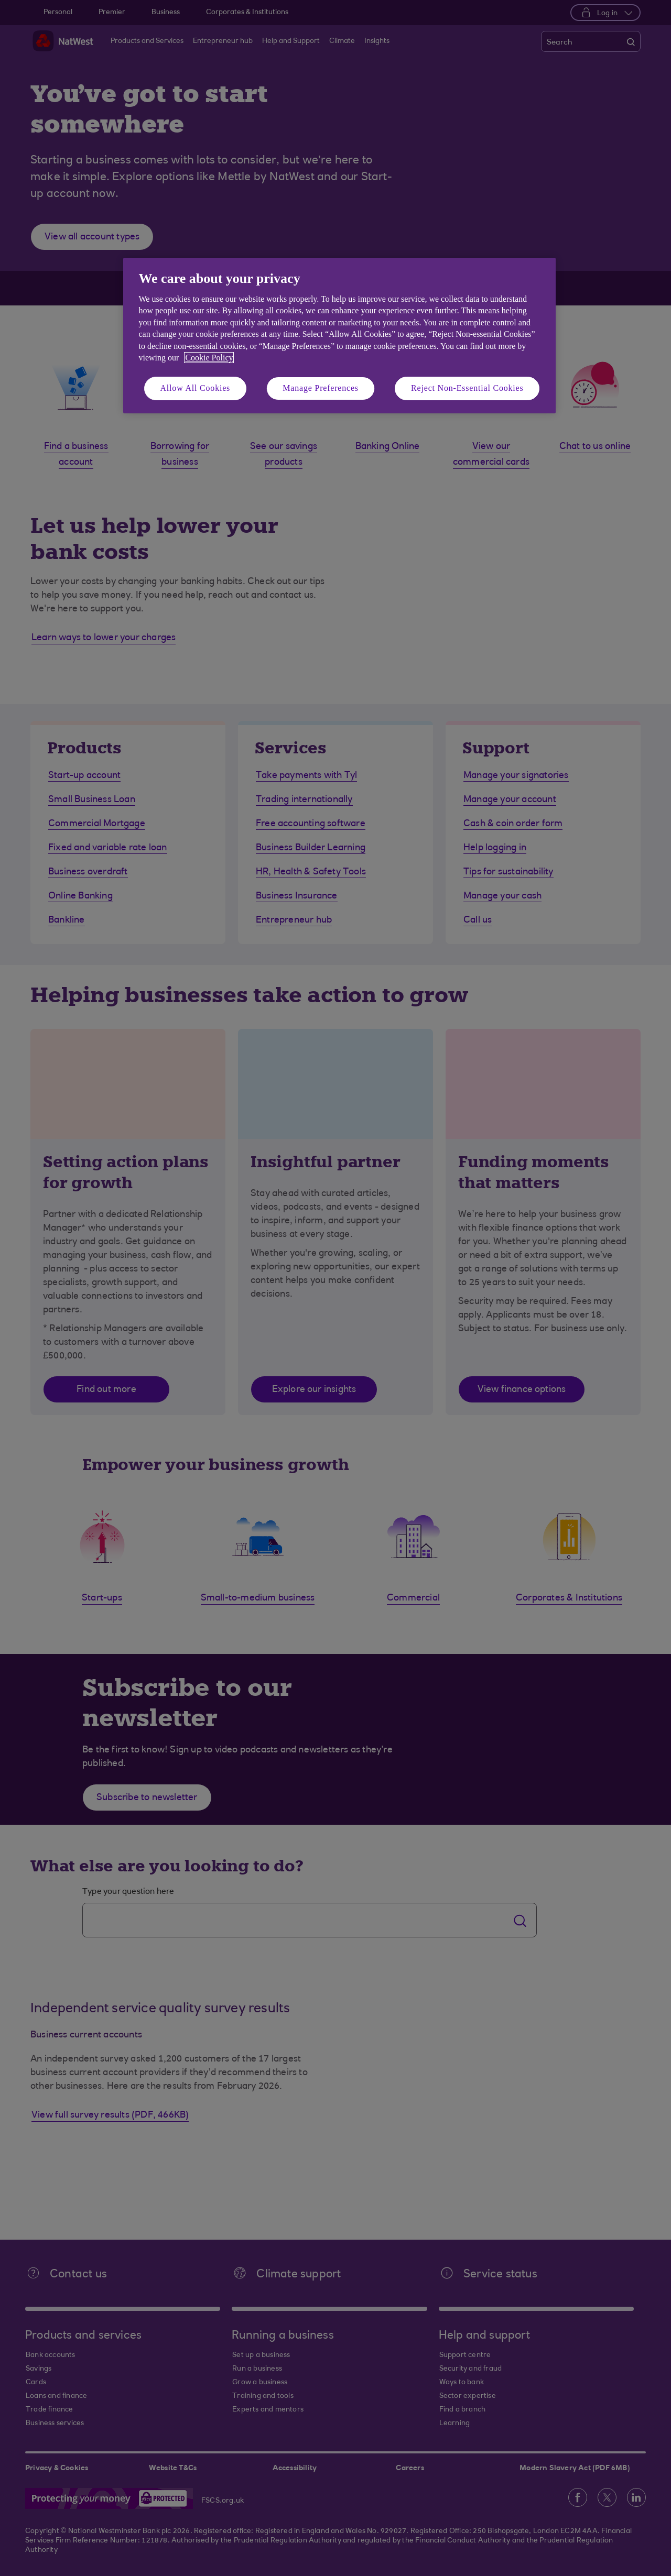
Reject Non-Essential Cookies (467, 387)
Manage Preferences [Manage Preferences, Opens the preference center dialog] (321, 387)
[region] (339, 335)
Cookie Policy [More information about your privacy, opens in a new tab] (209, 357)
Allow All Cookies (195, 387)
